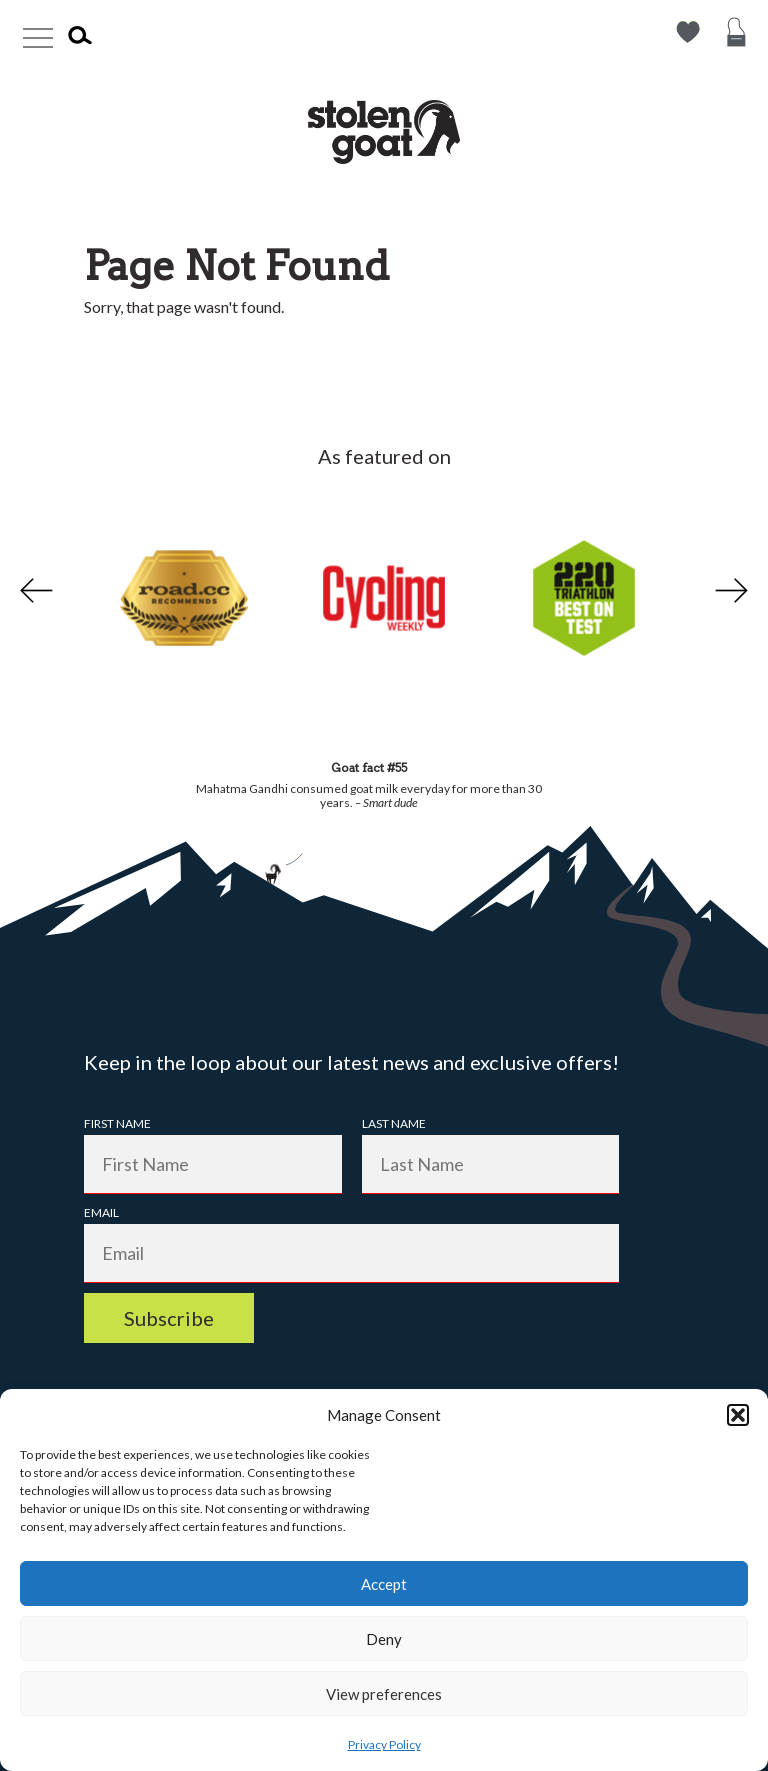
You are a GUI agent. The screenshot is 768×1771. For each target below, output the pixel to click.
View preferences (384, 1694)
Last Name (394, 1123)
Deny (384, 1639)
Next (734, 591)
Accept (384, 1584)
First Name (117, 1123)
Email (101, 1212)
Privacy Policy (384, 1744)
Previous (34, 591)
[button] (738, 1415)
